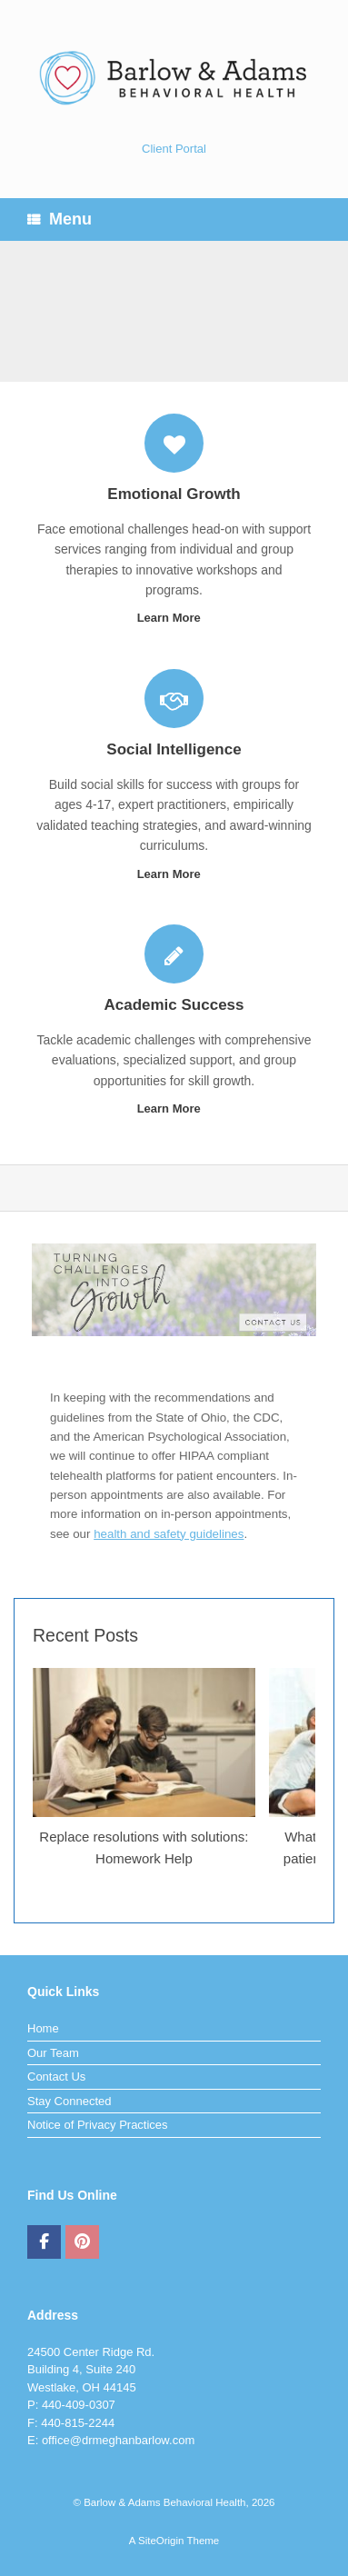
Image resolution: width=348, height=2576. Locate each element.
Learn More (174, 617)
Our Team (53, 2053)
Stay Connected (69, 2101)
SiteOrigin (161, 2540)
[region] (174, 311)
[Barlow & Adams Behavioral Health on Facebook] (44, 2242)
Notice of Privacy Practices (97, 2125)
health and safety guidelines (169, 1534)
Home (43, 2028)
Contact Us (56, 2076)
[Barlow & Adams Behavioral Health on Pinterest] (82, 2242)
